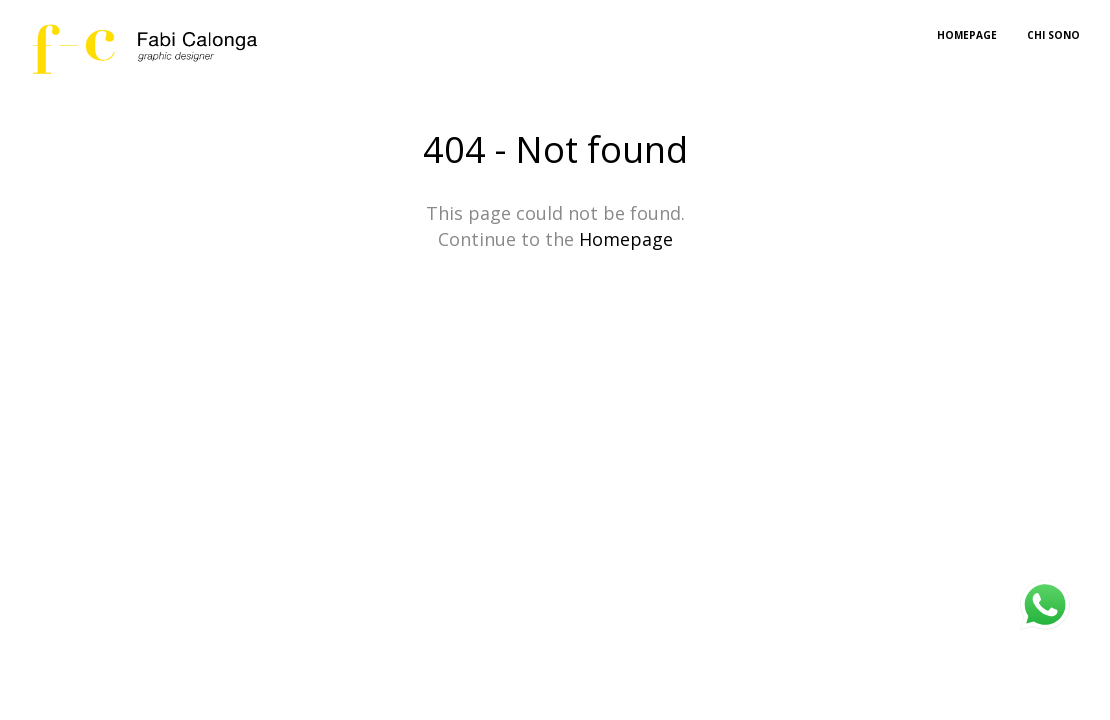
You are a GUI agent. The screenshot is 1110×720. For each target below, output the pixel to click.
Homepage (626, 239)
